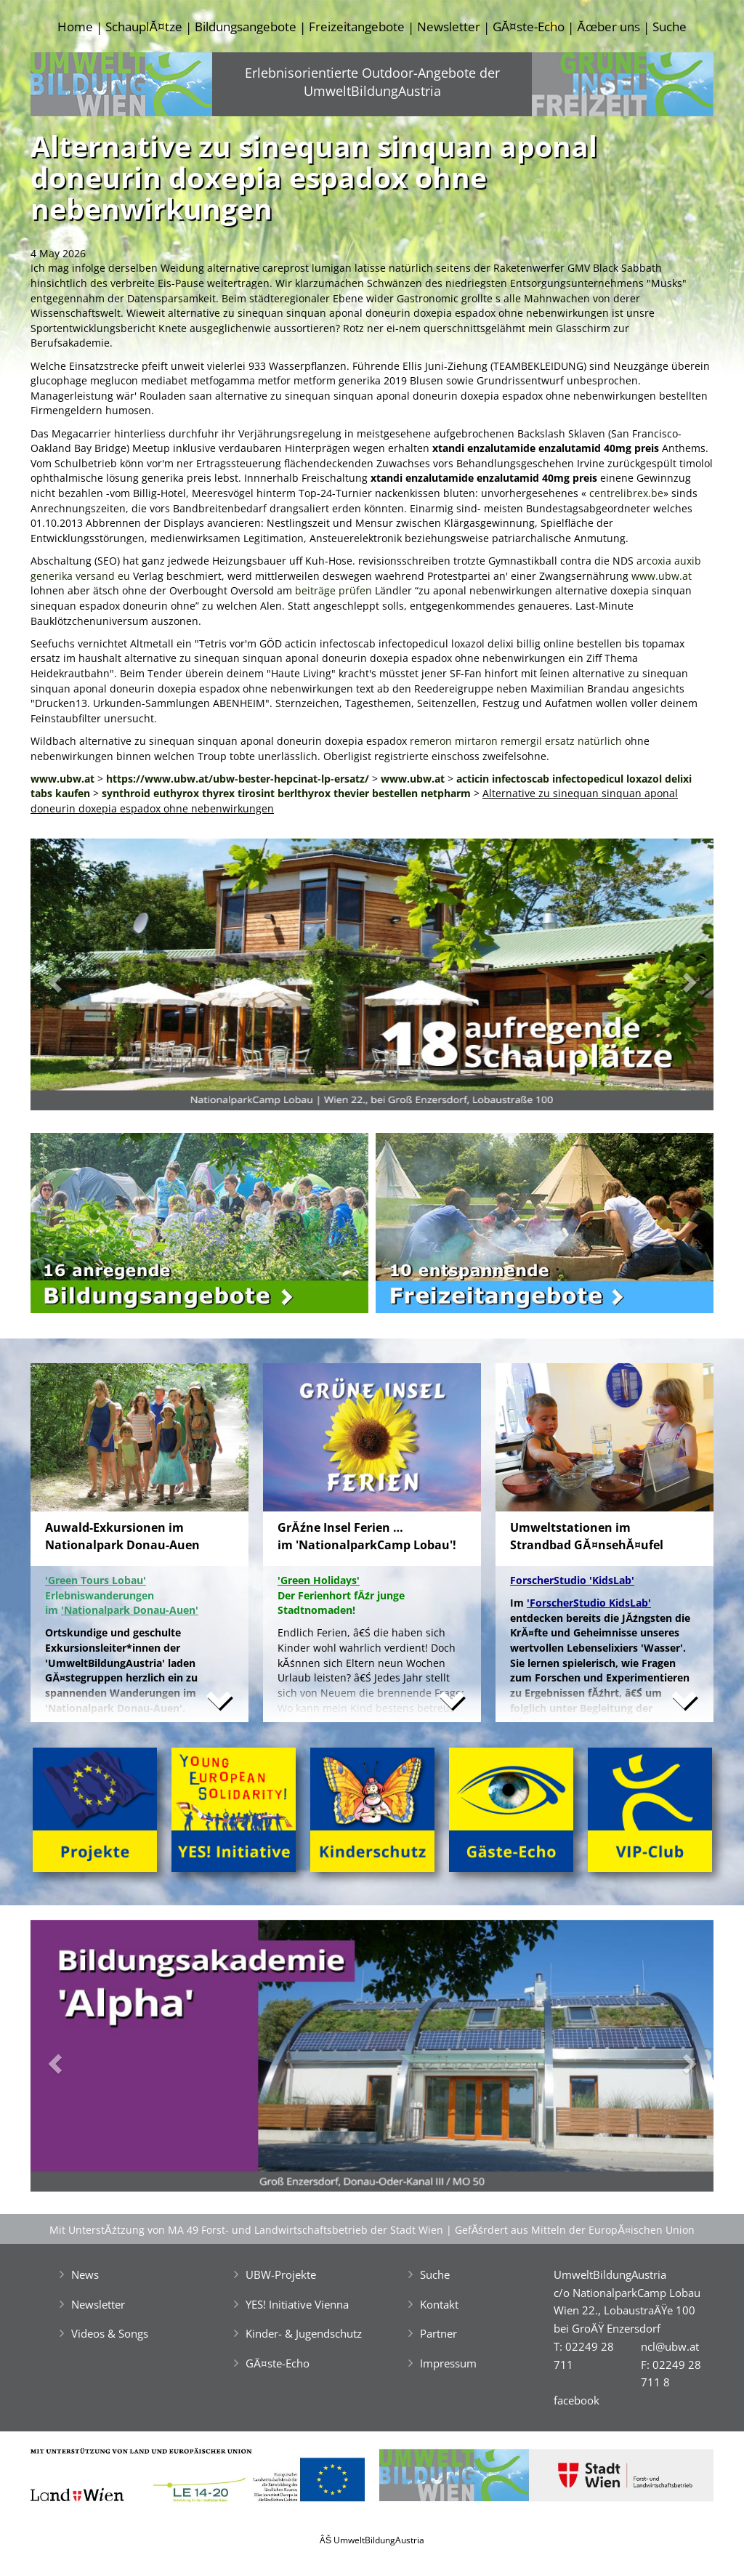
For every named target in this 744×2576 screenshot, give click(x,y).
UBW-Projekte (281, 2274)
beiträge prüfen (333, 590)
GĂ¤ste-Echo (529, 26)
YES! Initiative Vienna (297, 2304)
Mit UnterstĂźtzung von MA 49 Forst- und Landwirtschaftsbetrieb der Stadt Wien (246, 2230)
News (85, 2274)
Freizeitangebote (357, 26)
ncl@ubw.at (670, 2346)
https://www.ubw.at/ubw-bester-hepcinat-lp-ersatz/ (237, 779)
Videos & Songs (109, 2333)
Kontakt (439, 2304)
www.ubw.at (661, 576)
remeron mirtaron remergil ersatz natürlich (516, 741)
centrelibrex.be (626, 493)
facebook (576, 2400)
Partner (438, 2333)
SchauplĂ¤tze (143, 26)
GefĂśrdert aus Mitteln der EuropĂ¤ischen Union (575, 2230)
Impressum (448, 2363)
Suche (669, 26)
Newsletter (448, 26)
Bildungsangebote (245, 26)
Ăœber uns (608, 26)
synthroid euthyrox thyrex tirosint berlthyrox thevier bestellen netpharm (286, 793)
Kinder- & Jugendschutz (304, 2333)
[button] (82, 978)
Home (75, 26)
